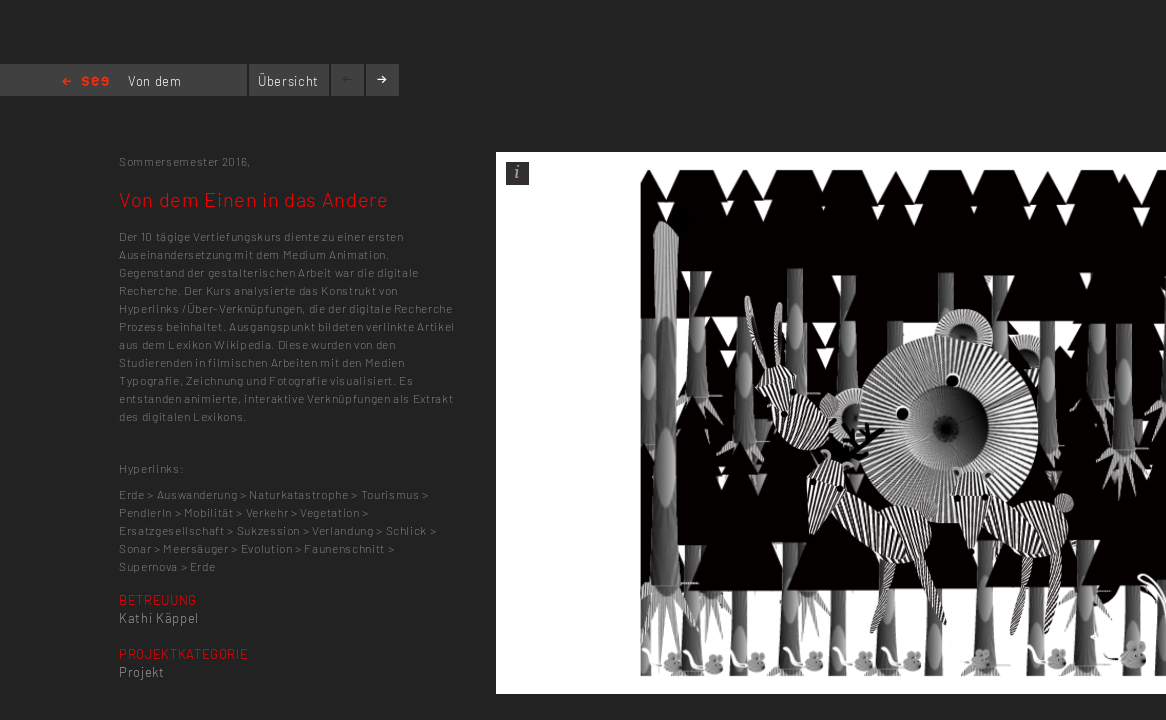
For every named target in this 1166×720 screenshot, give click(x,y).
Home (85, 82)
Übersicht (288, 81)
